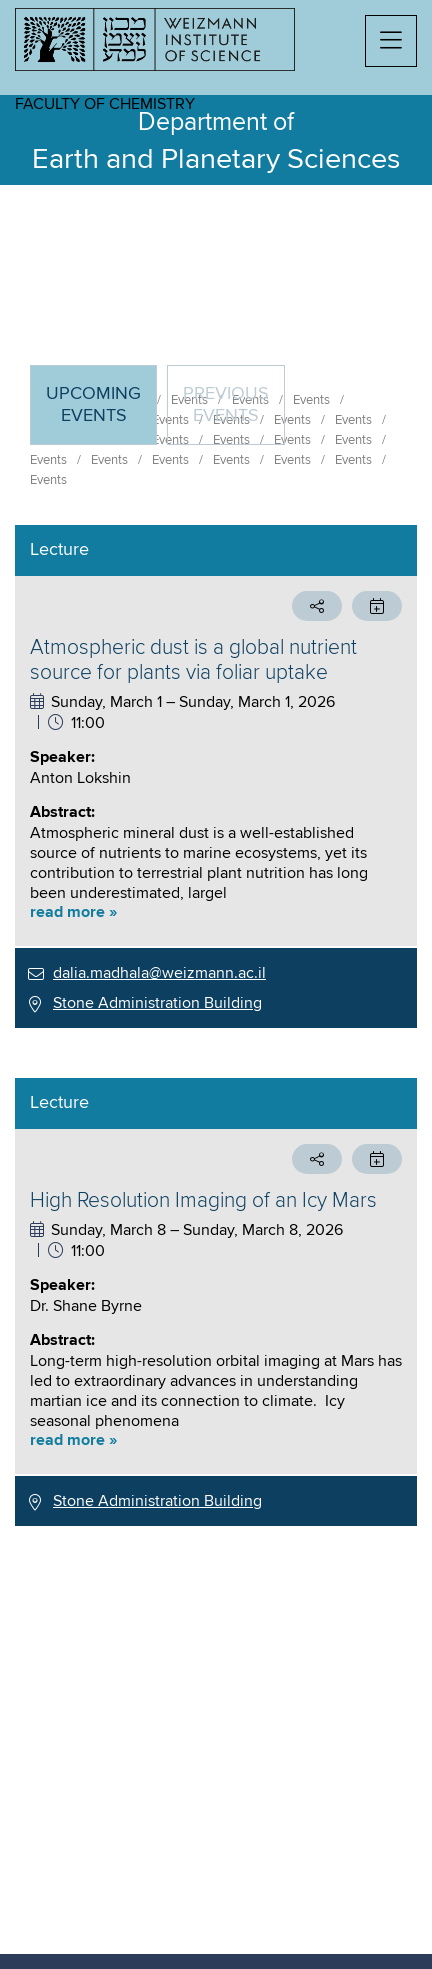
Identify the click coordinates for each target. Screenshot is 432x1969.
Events (48, 460)
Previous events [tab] (226, 405)
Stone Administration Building (157, 1003)
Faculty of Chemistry (105, 104)
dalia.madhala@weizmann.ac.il (159, 973)
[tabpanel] (216, 1025)
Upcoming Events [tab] (101, 413)
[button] (391, 41)
